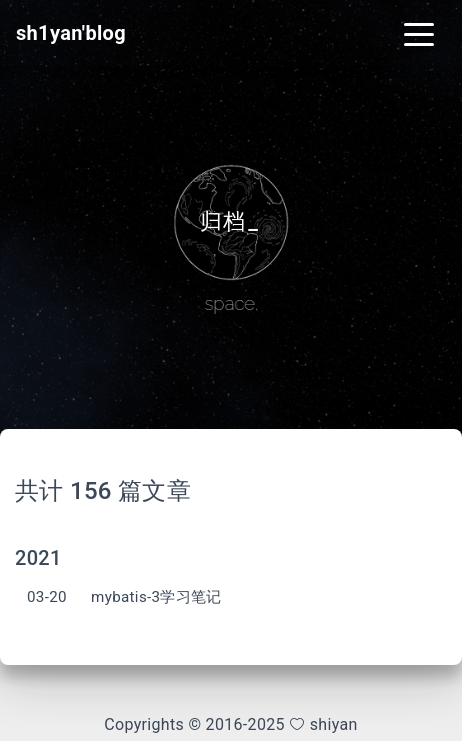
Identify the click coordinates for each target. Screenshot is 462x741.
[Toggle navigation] (419, 33)
